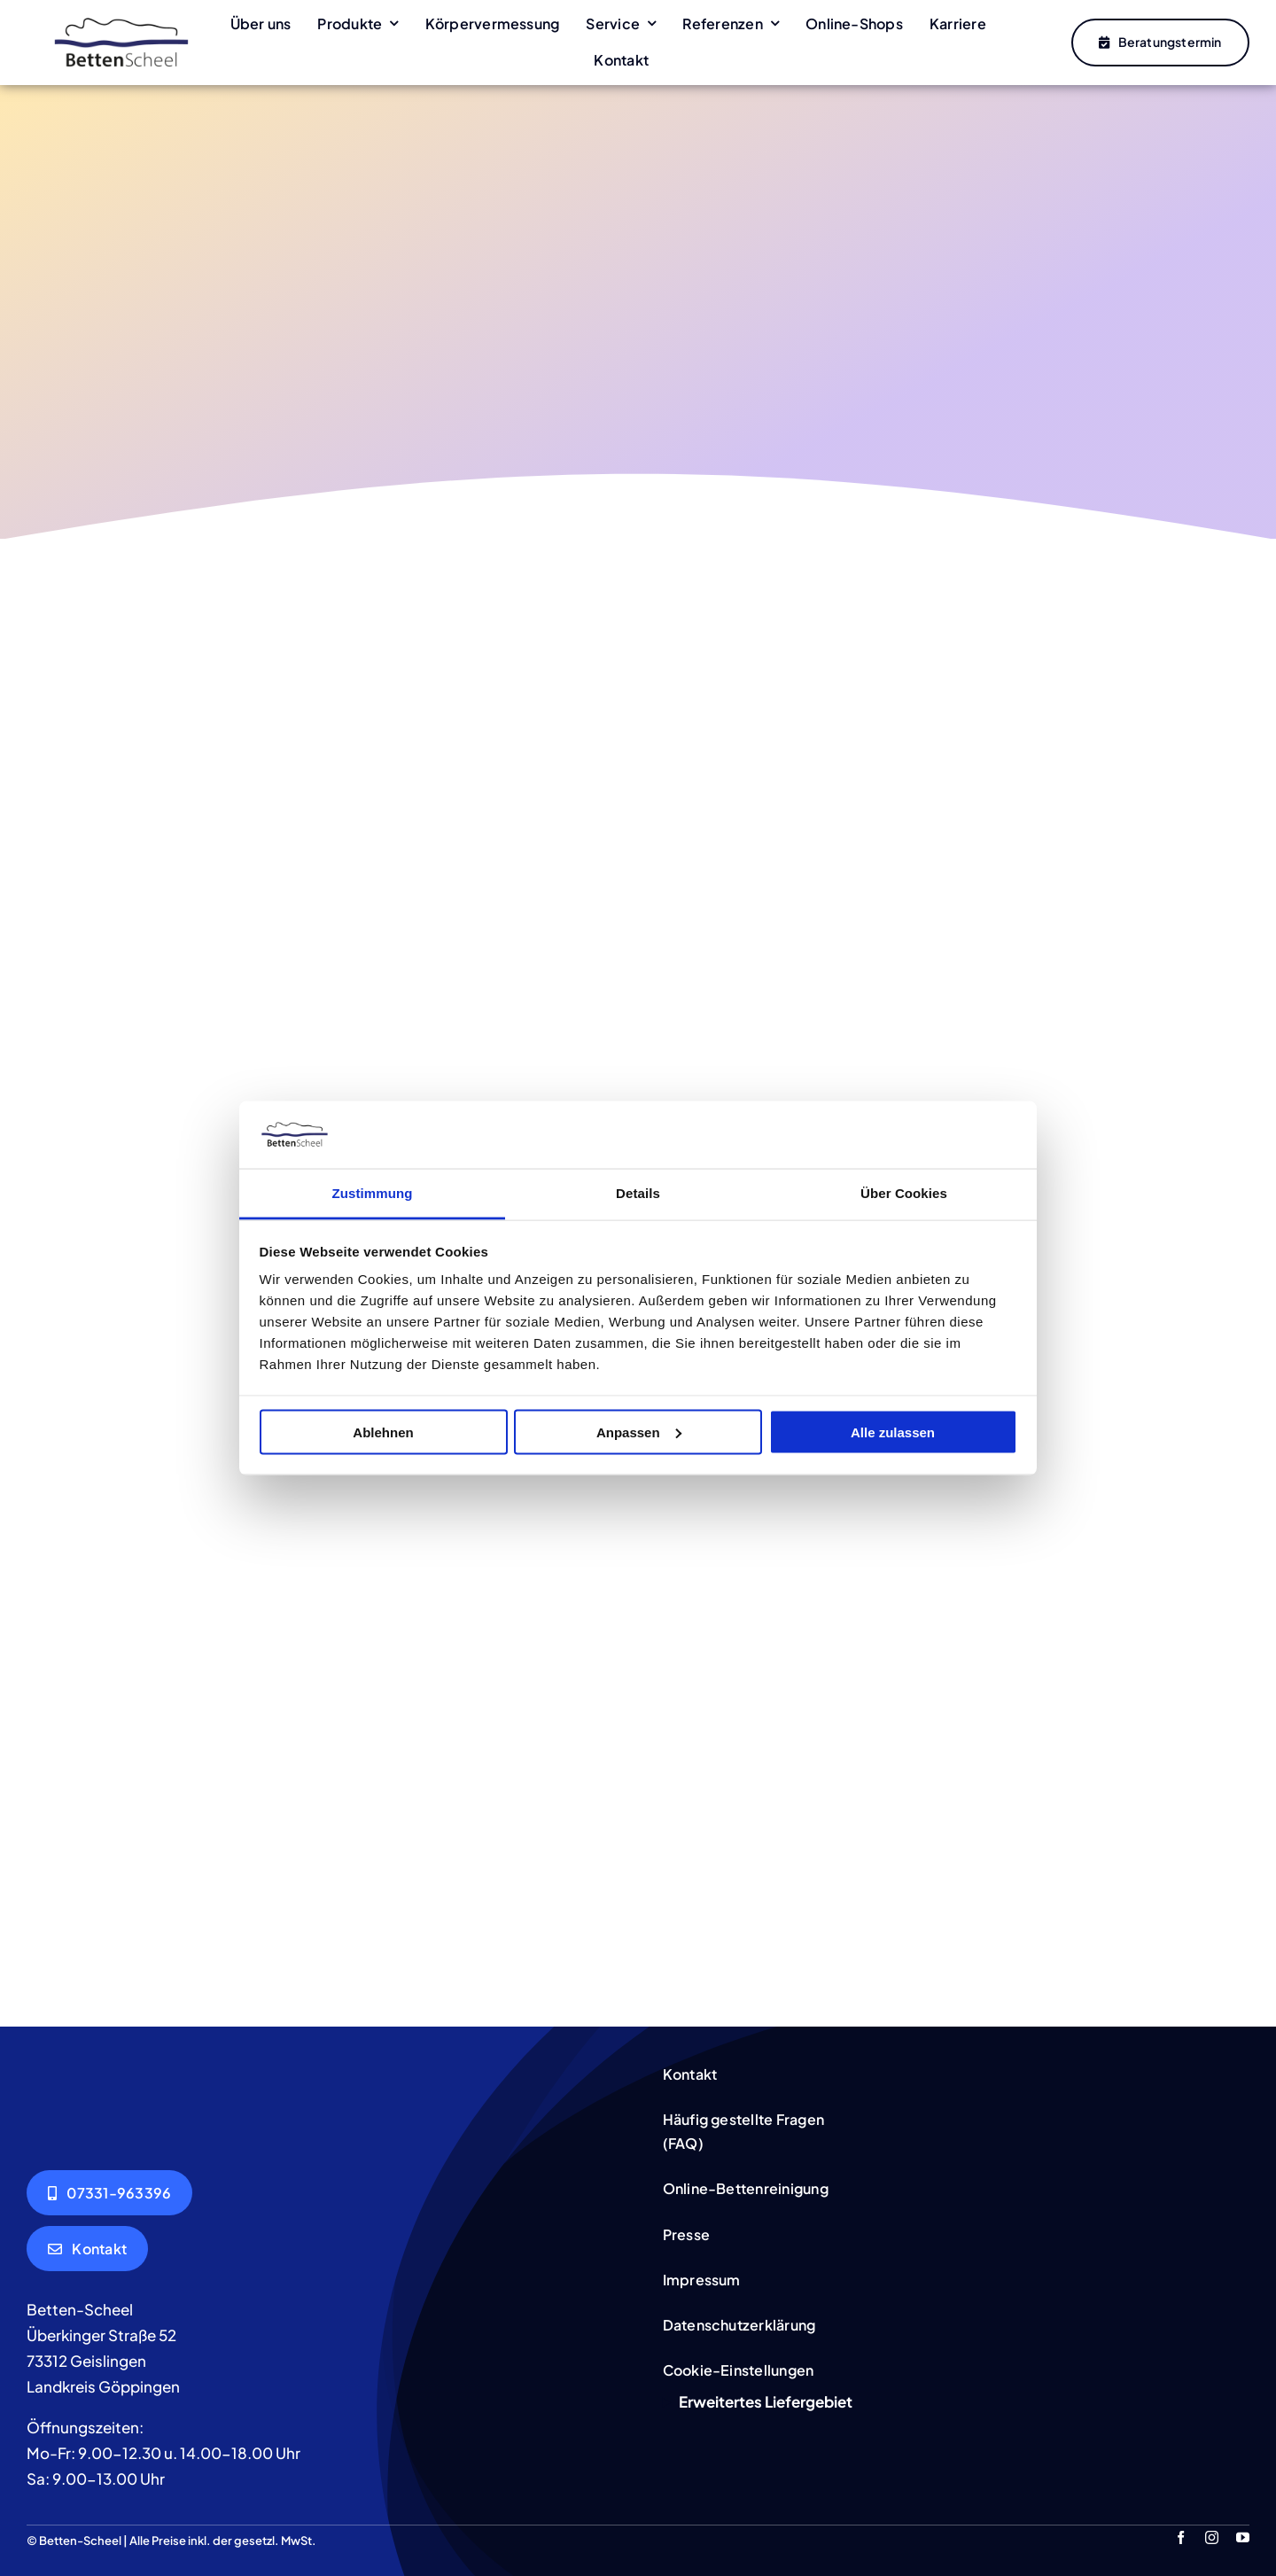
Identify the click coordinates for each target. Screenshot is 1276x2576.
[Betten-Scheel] (121, 17)
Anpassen (638, 1431)
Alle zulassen (893, 1431)
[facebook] (1180, 2536)
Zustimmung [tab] (372, 1193)
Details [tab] (638, 1193)
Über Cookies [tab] (903, 1193)
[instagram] (1211, 2536)
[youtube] (1242, 2536)
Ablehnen (383, 1431)
